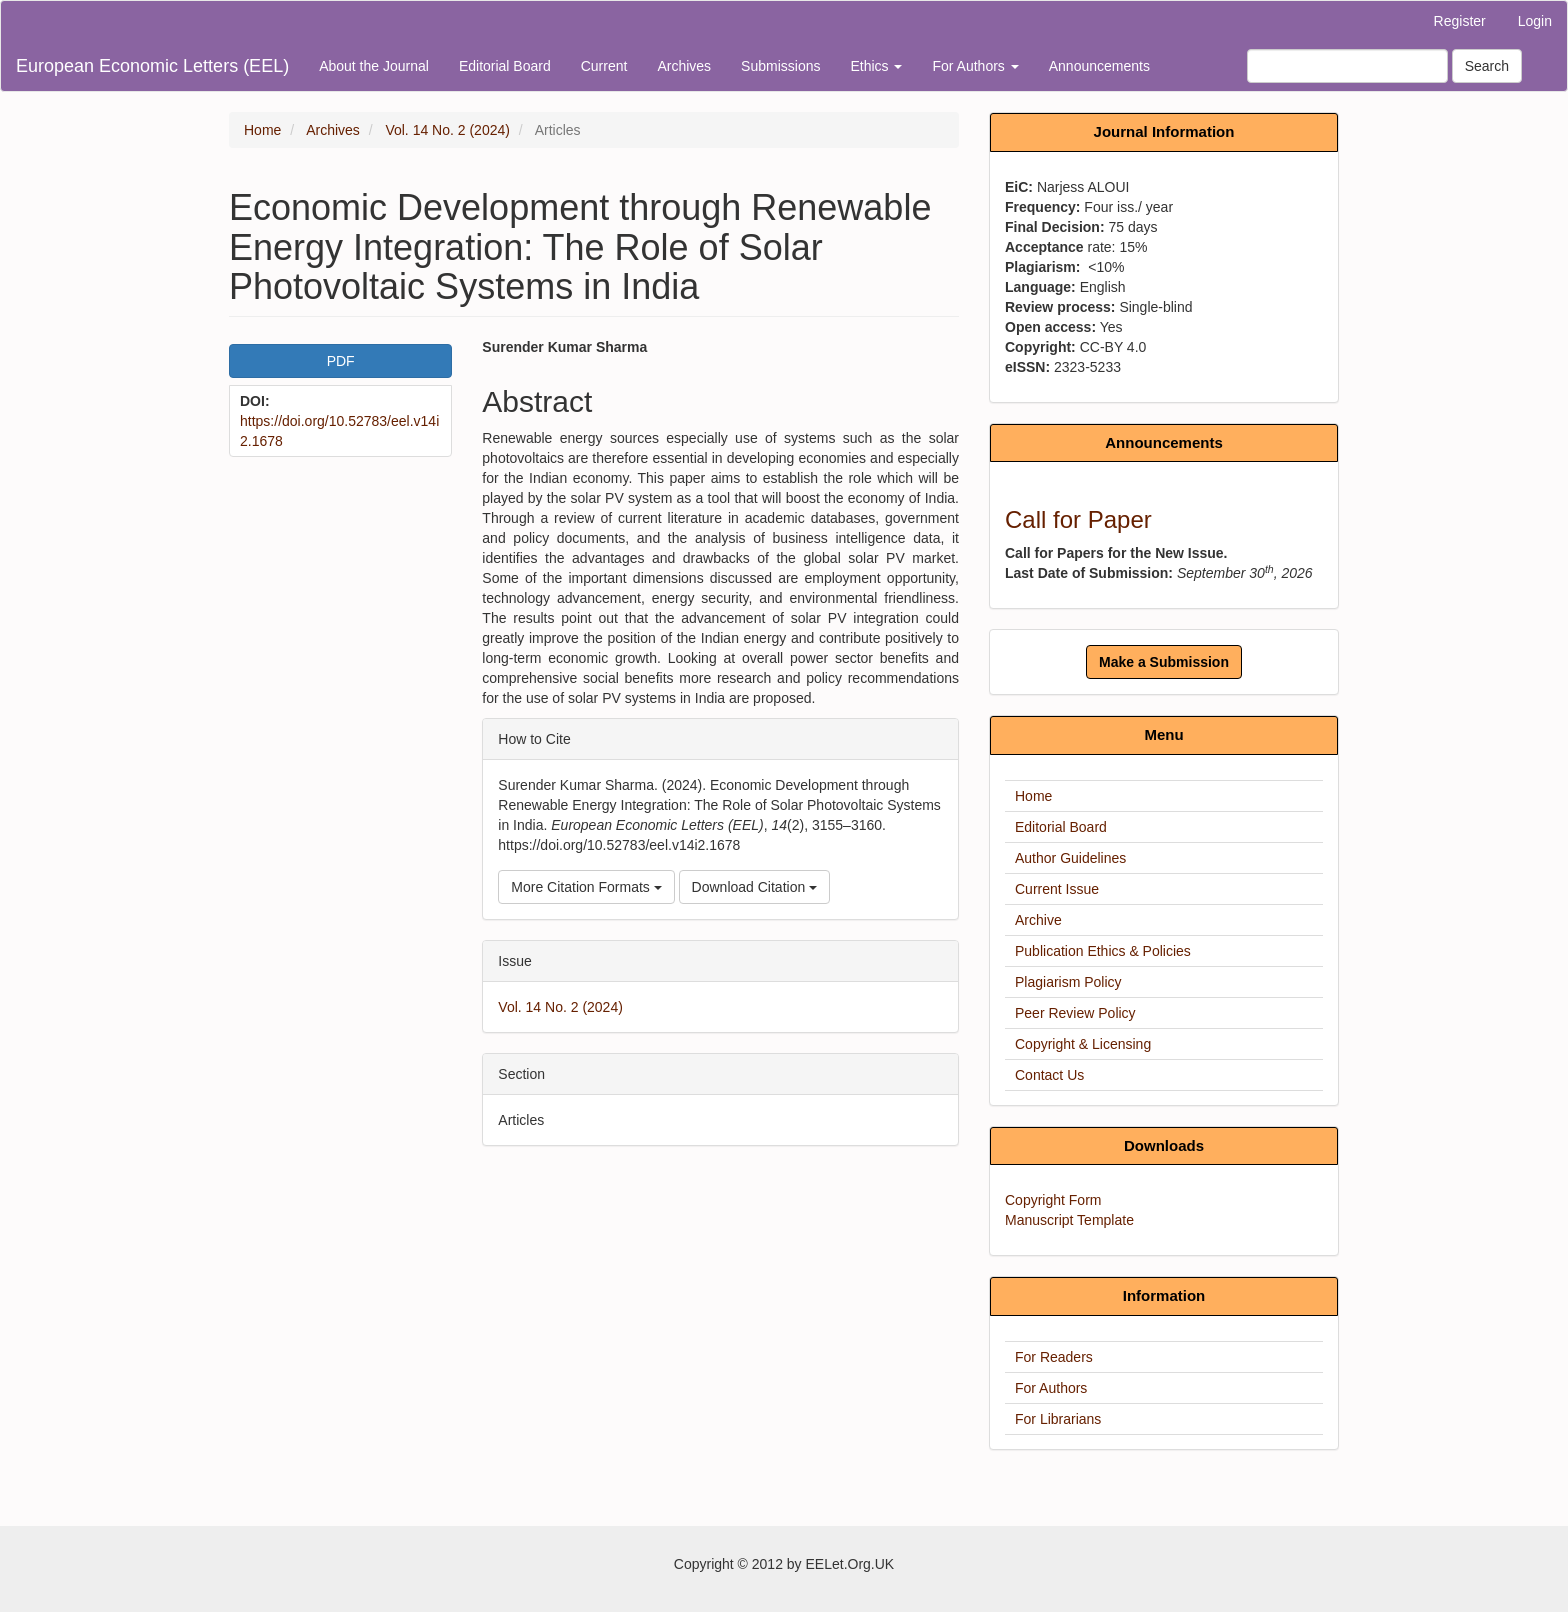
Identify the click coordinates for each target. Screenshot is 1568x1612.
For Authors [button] (975, 66)
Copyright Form (1053, 1200)
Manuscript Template (1069, 1220)
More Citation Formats (586, 887)
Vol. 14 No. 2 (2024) (447, 130)
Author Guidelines (1070, 858)
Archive (1038, 920)
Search (1487, 66)
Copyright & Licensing (1083, 1044)
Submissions (780, 66)
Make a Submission (1164, 662)
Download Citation (755, 887)
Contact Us (1049, 1075)
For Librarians (1058, 1419)
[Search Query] (1347, 66)
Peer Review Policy (1075, 1013)
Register (1460, 21)
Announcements (1099, 66)
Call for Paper (1078, 519)
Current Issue (1057, 889)
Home (262, 130)
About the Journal (374, 66)
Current (604, 66)
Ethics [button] (876, 66)
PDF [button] (341, 361)
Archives (684, 66)
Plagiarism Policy (1068, 982)
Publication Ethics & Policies (1103, 951)
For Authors (1051, 1388)
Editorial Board (505, 66)
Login (1535, 21)
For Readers (1054, 1357)
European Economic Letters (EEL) (152, 66)
